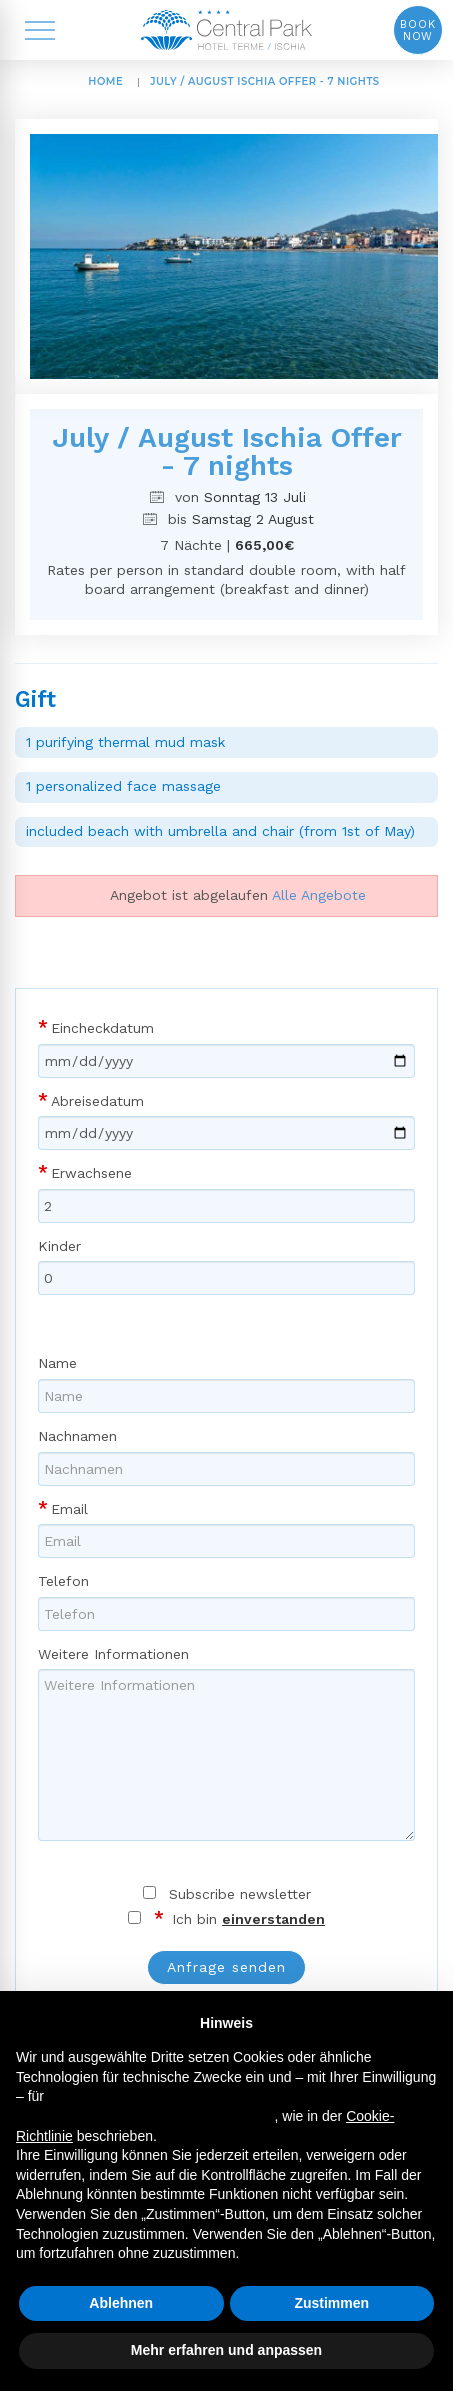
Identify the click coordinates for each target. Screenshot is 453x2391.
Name (57, 1363)
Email (69, 1509)
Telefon (63, 1581)
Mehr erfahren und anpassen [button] (226, 2350)
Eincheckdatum (102, 1028)
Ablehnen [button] (121, 2303)
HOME (105, 81)
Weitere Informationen (113, 1654)
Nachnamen (77, 1436)
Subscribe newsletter (240, 1894)
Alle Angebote (319, 895)
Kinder (59, 1246)
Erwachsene (91, 1173)
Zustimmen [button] (331, 2303)
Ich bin (246, 1919)
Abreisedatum (97, 1101)
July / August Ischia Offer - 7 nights (265, 81)
